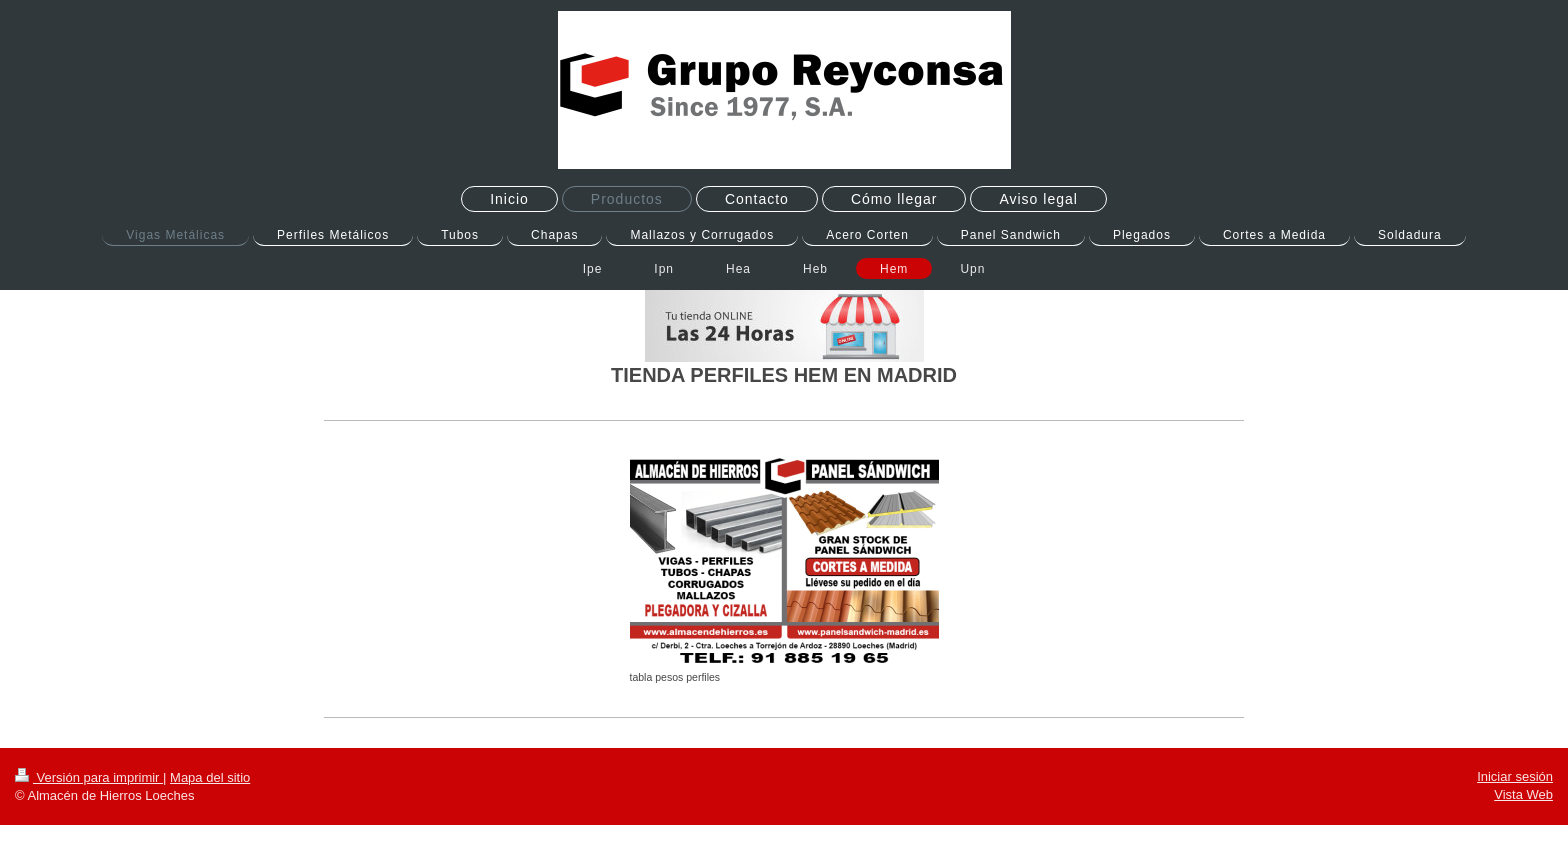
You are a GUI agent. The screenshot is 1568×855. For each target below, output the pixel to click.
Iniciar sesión (1515, 776)
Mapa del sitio (210, 777)
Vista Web (1523, 794)
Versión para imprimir (89, 777)
